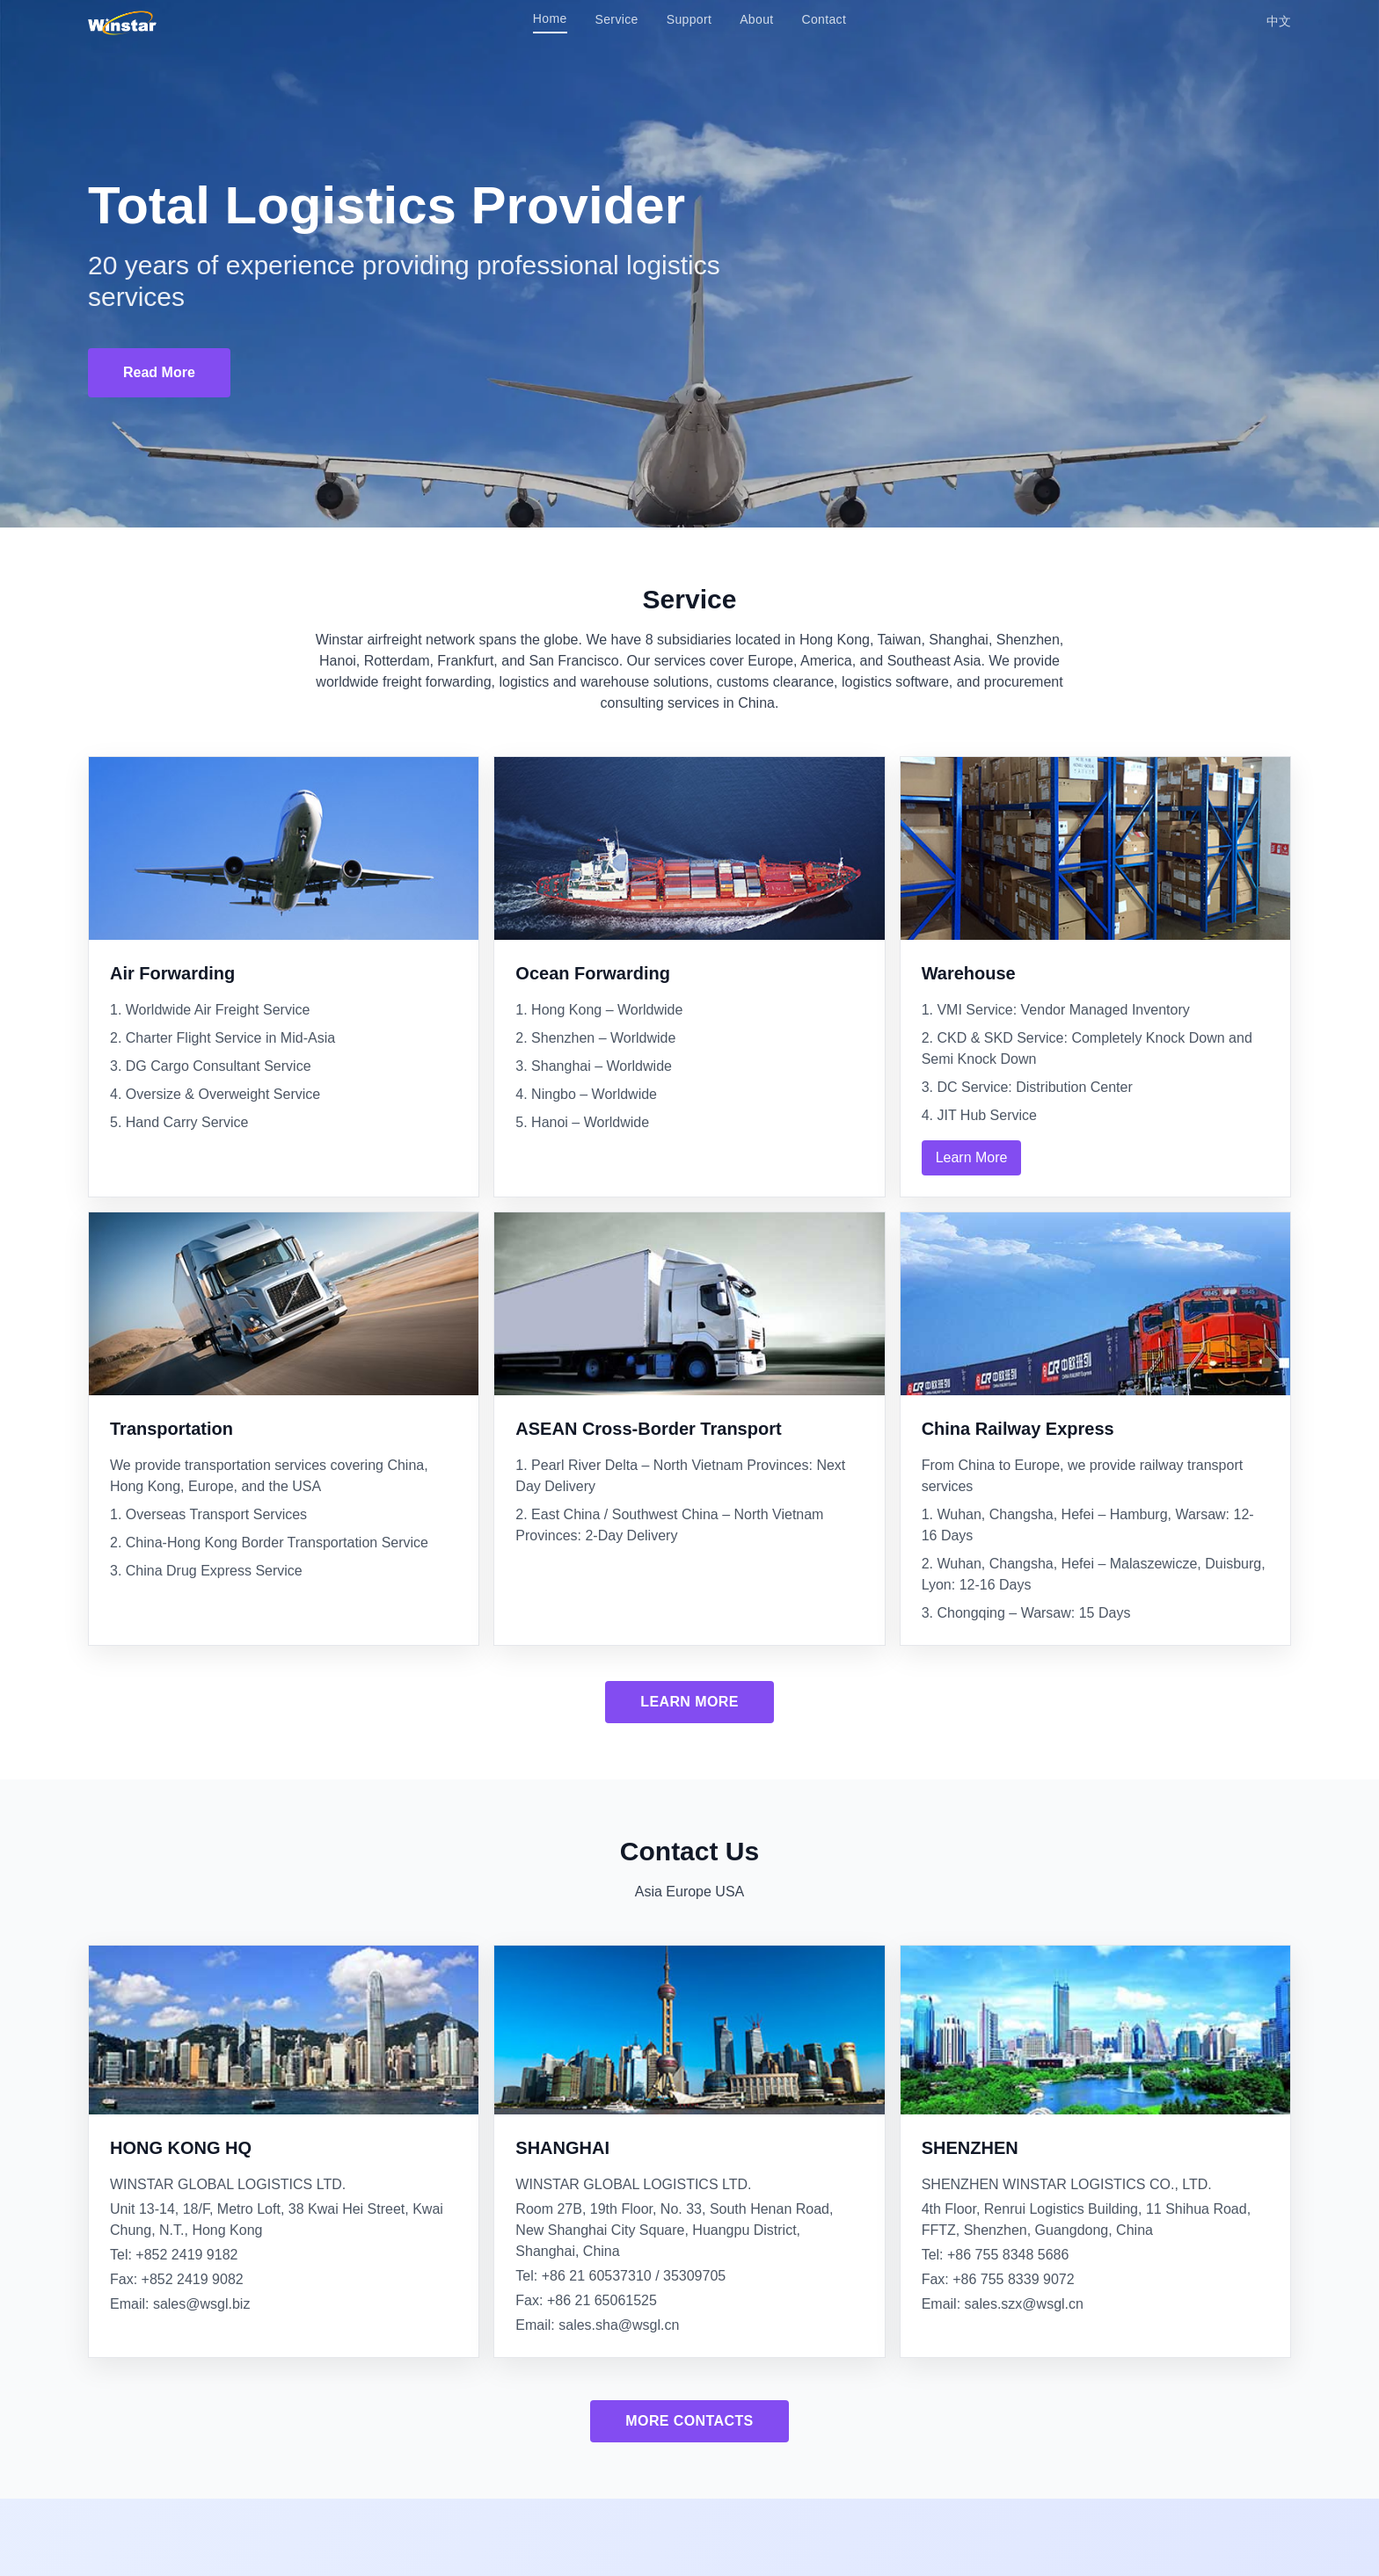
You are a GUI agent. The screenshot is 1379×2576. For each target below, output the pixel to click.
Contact (824, 19)
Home (550, 18)
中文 (1278, 21)
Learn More (972, 1157)
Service (616, 19)
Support (689, 19)
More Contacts (689, 2420)
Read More (159, 372)
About (756, 19)
